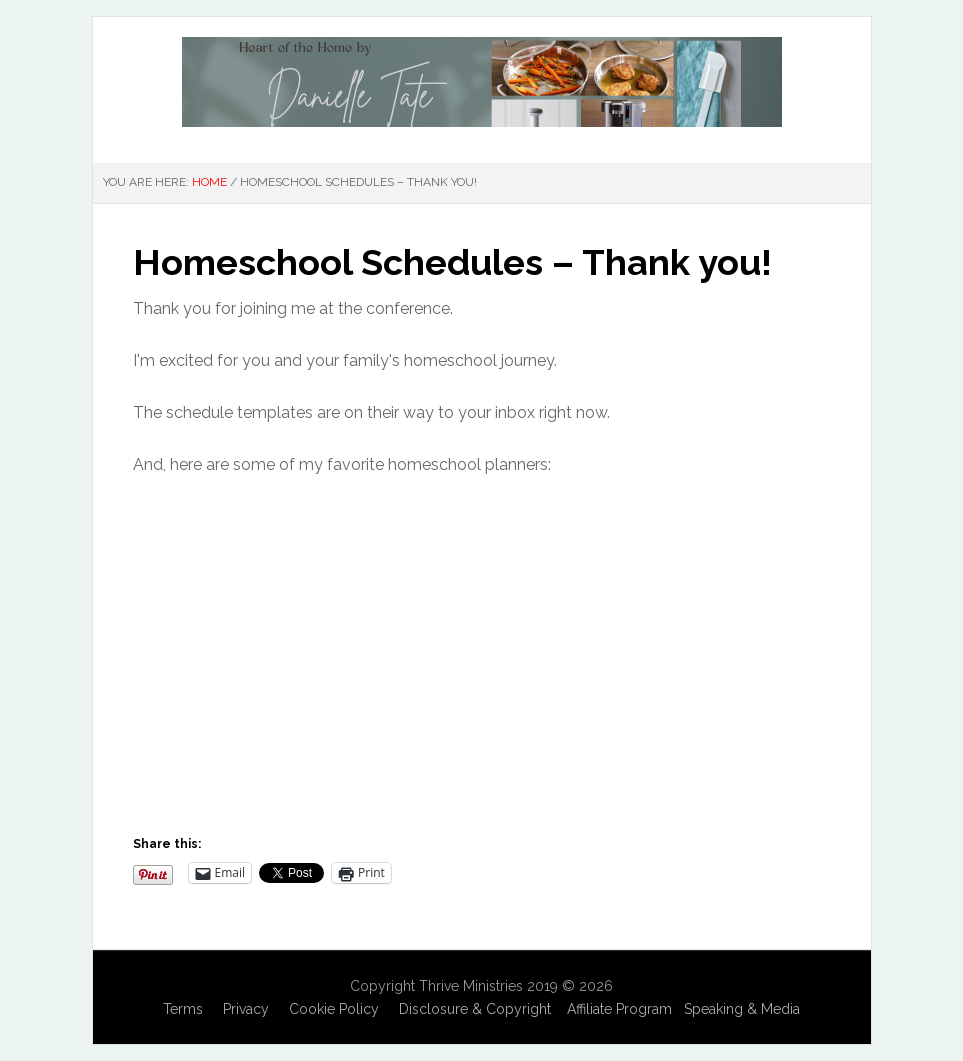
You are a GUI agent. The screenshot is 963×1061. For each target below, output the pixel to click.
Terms (183, 1009)
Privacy (246, 1009)
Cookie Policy (334, 1009)
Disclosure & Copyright (475, 1009)
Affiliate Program (619, 1009)
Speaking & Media (742, 1009)
